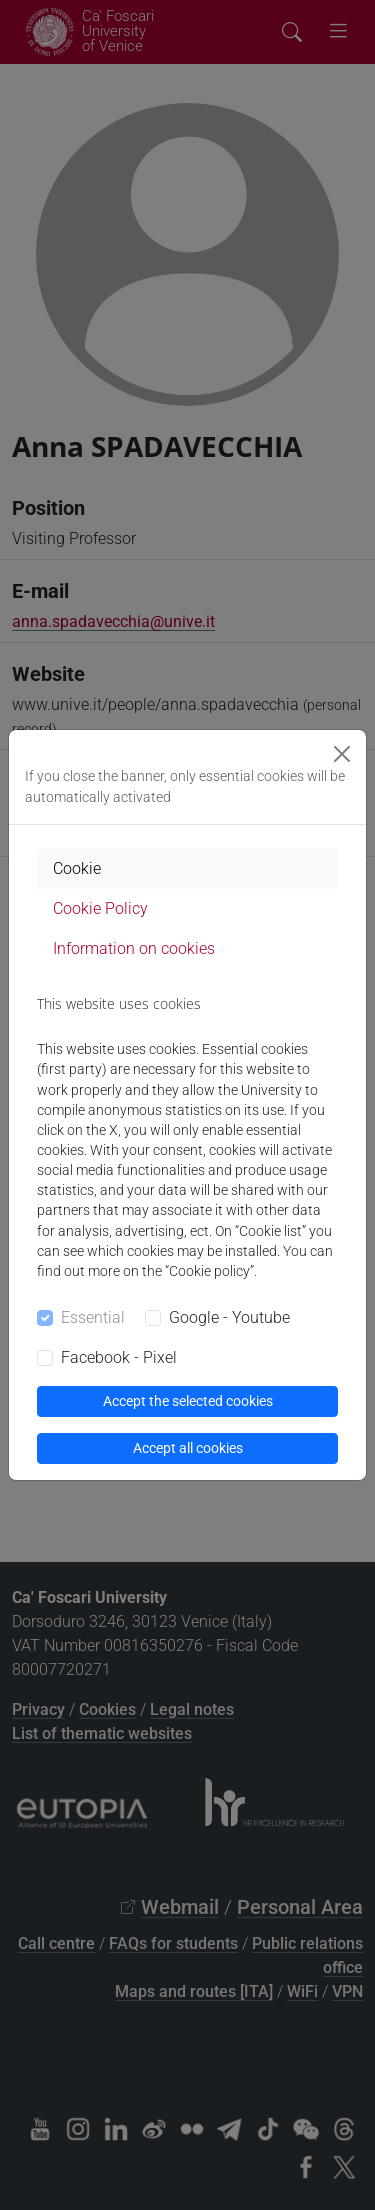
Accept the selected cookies (188, 1401)
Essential (93, 1317)
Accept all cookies (188, 1448)
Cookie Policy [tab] (100, 908)
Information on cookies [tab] (134, 948)
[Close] (342, 754)
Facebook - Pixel (119, 1357)
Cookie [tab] (77, 868)
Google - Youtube (229, 1317)
